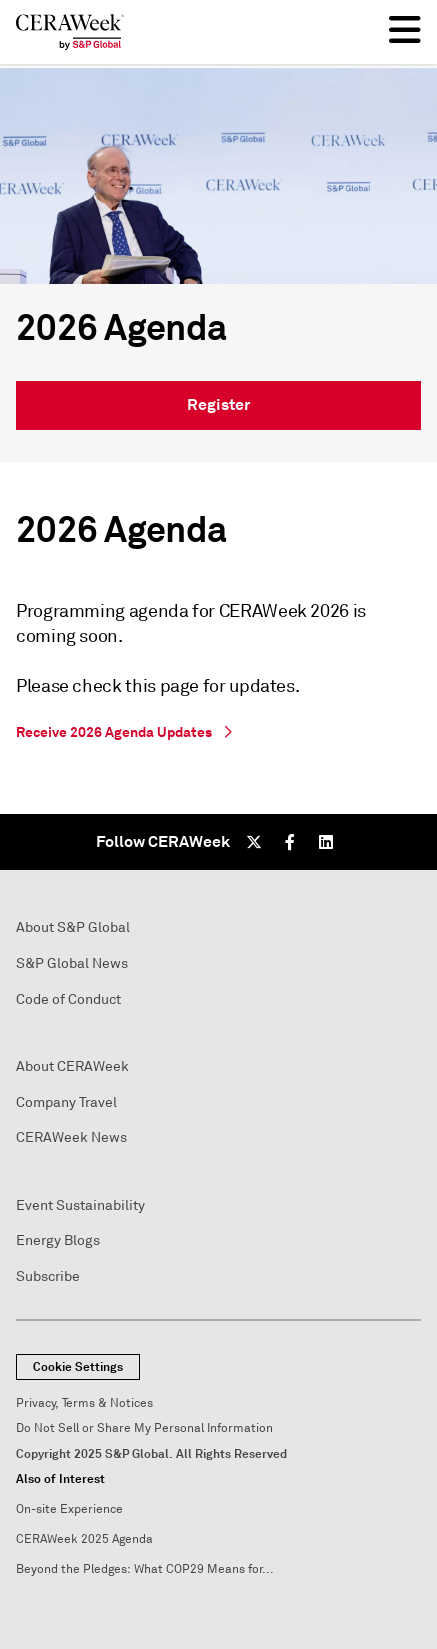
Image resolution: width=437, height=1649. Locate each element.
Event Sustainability (80, 1205)
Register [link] (218, 404)
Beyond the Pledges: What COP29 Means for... (145, 1569)
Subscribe (48, 1276)
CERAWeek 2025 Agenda (84, 1539)
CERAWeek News (71, 1137)
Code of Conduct (68, 999)
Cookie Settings (78, 1367)
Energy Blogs (58, 1240)
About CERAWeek (72, 1066)
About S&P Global (73, 927)
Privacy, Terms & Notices (84, 1403)
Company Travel (66, 1102)
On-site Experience (69, 1509)
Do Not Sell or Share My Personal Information (144, 1428)
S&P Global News (72, 963)
